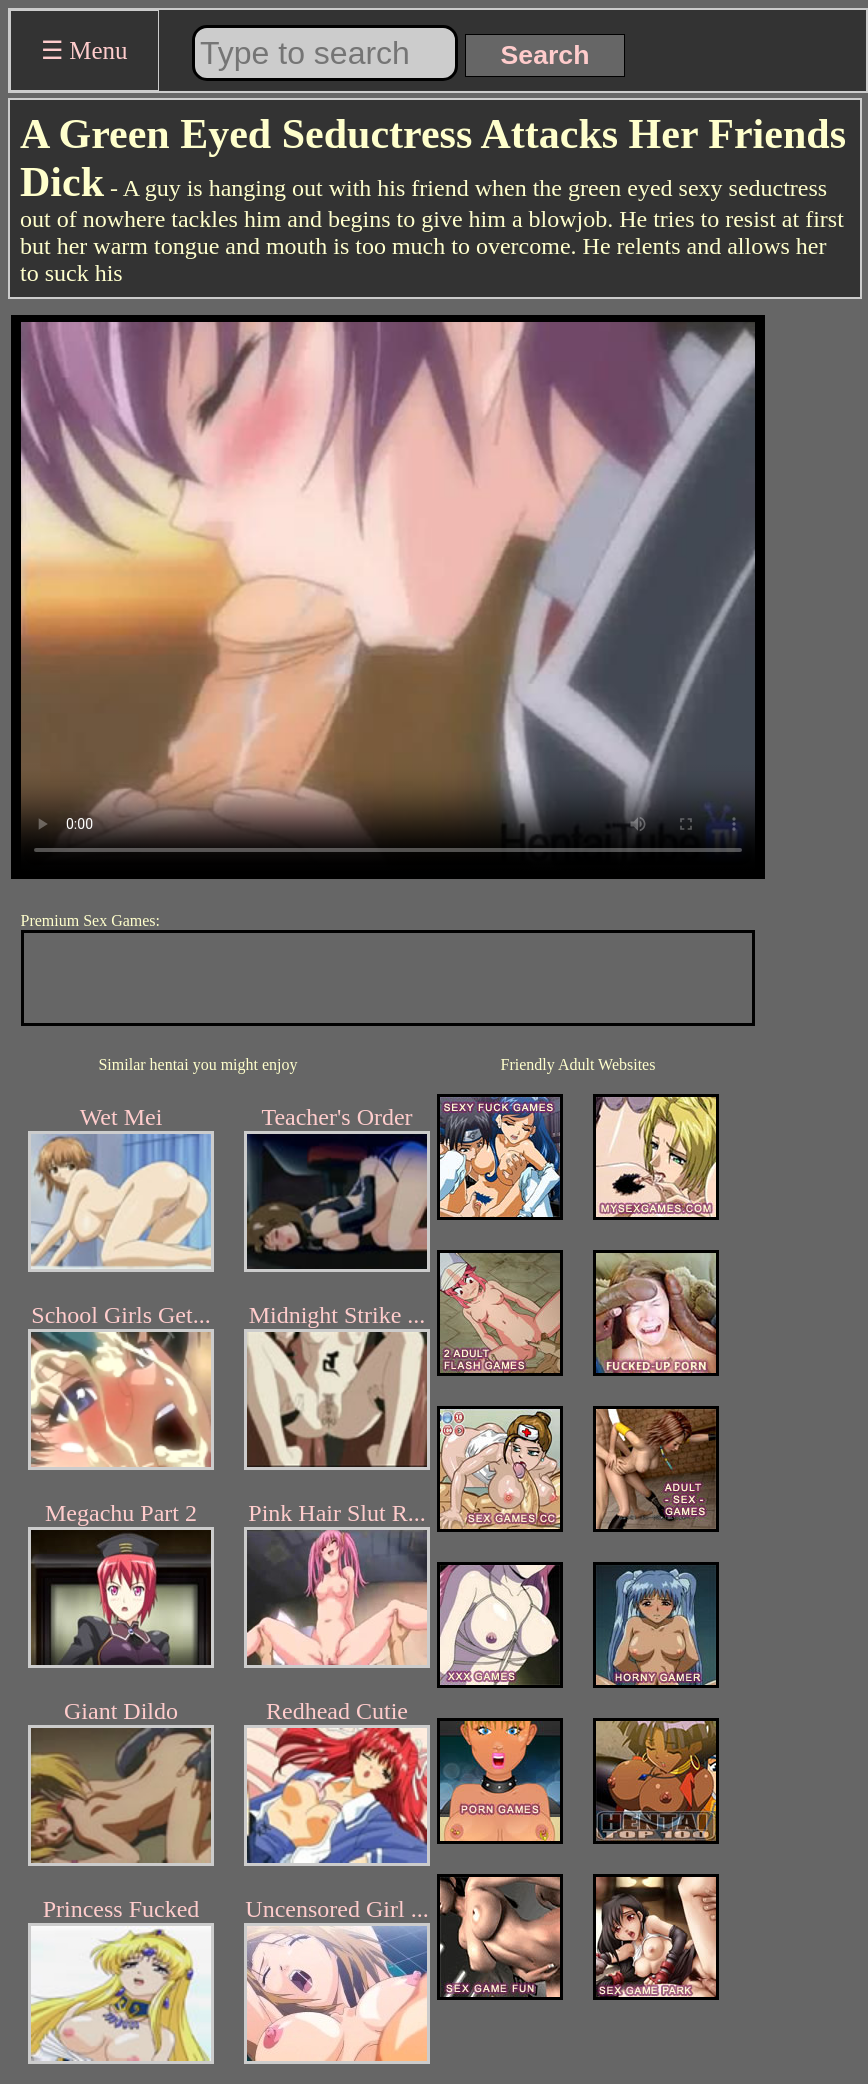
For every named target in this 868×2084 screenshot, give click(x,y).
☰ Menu (84, 50)
